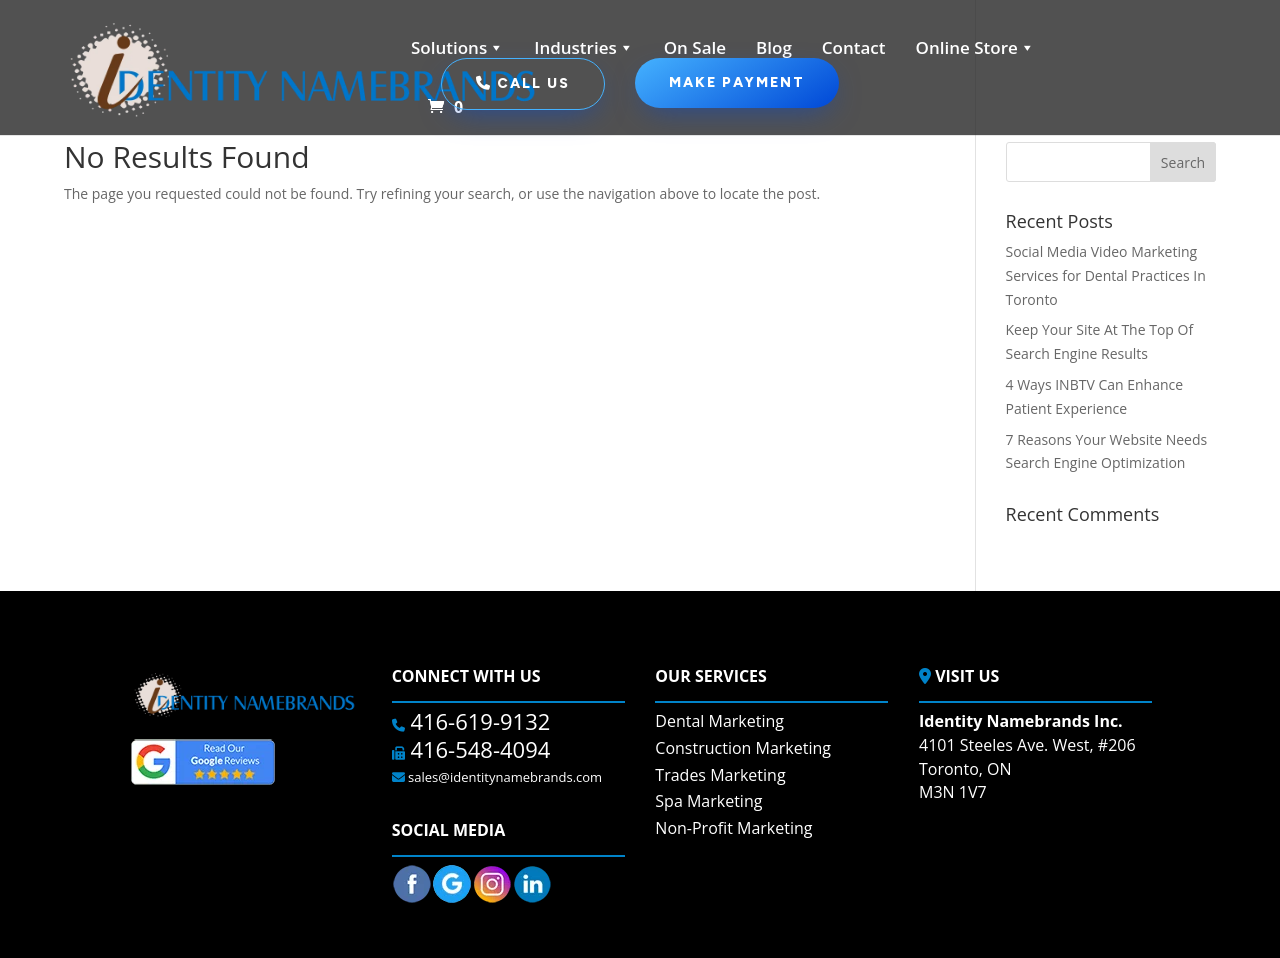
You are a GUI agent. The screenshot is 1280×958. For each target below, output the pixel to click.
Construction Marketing (743, 748)
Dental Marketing (719, 721)
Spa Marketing (708, 801)
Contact (854, 47)
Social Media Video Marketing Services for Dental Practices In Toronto (1106, 275)
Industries (584, 48)
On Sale (695, 47)
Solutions (457, 48)
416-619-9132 (478, 721)
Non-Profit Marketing (733, 828)
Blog (774, 47)
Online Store (975, 48)
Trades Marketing (720, 775)
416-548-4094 (478, 749)
